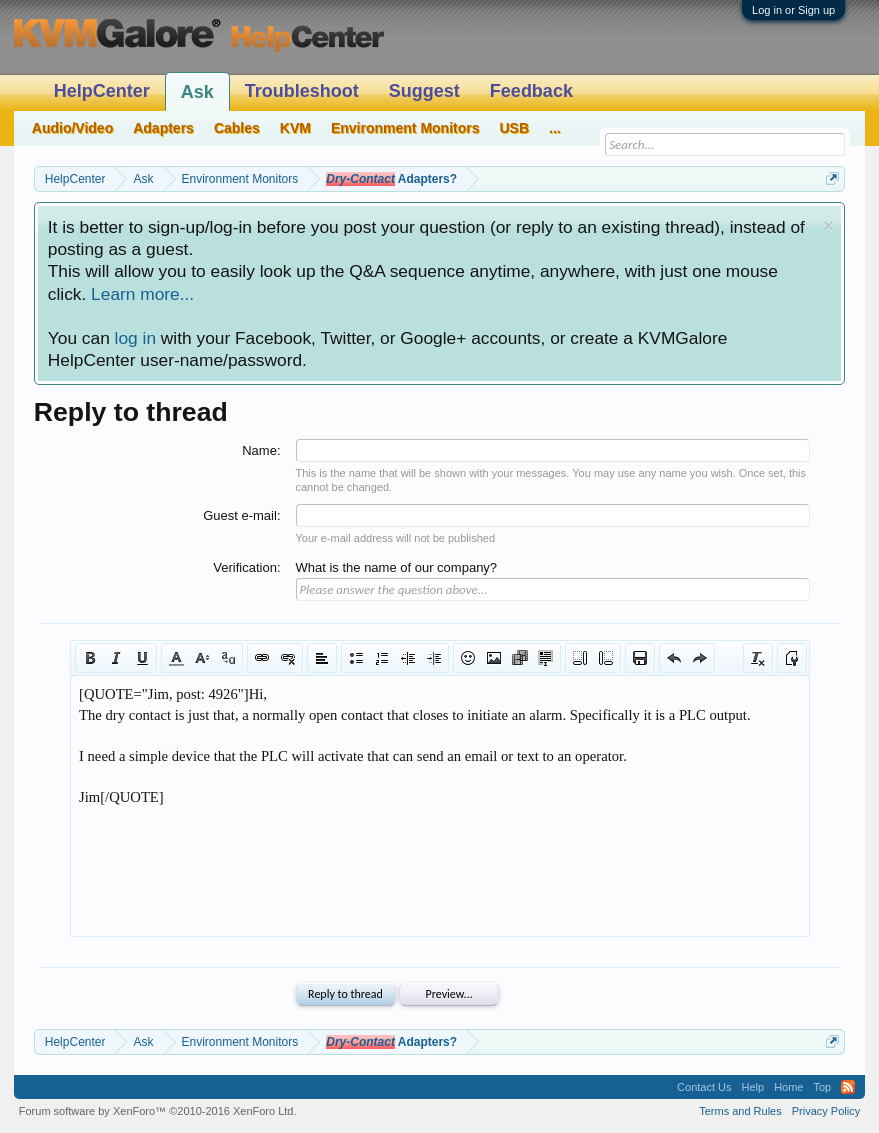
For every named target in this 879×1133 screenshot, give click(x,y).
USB (515, 128)
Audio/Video (72, 128)
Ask (197, 92)
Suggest (424, 91)
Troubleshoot (302, 91)
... (555, 128)
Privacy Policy (826, 1111)
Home (788, 1087)
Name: (261, 450)
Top (822, 1087)
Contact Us (704, 1087)
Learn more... (142, 294)
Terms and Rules (740, 1111)
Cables (237, 128)
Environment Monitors (405, 128)
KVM (295, 128)
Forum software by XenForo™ (158, 1111)
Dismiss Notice (828, 225)
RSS (848, 1087)
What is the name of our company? (397, 567)
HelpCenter (102, 91)
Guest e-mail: (241, 515)
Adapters (163, 128)
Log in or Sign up (793, 10)
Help (753, 1087)
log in (135, 338)
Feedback (531, 91)
